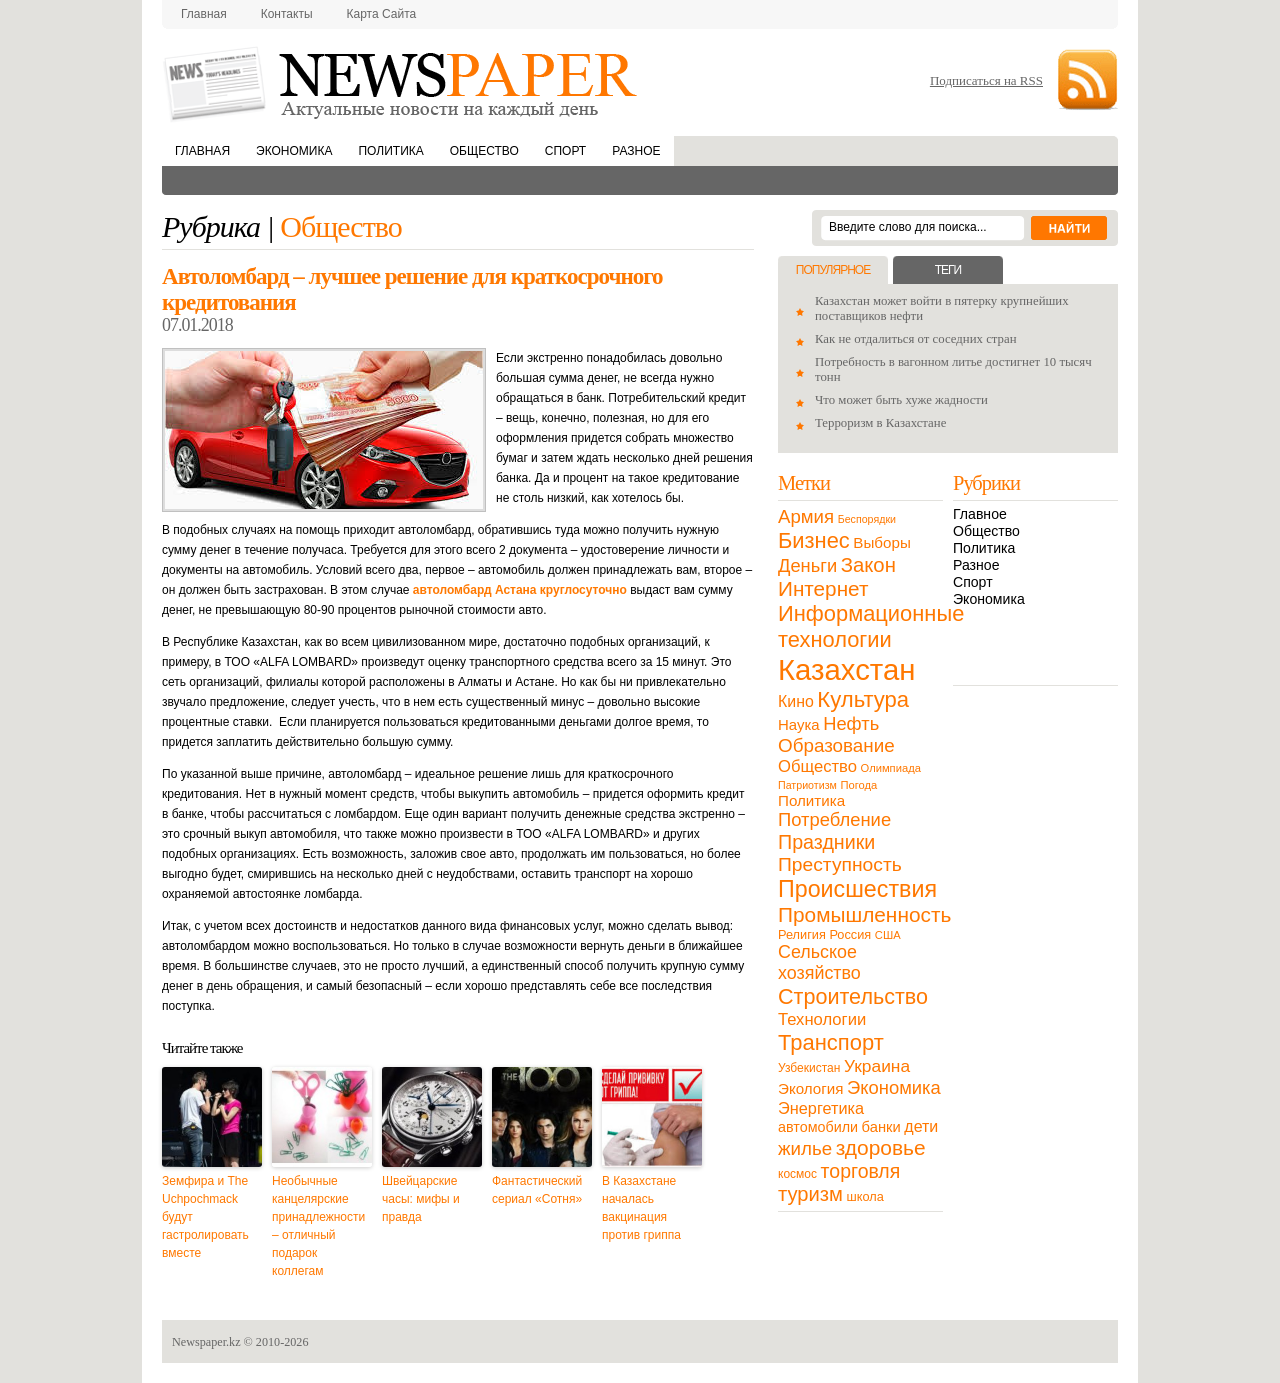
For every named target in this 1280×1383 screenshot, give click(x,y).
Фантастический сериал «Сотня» (537, 1190)
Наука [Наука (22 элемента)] (799, 724)
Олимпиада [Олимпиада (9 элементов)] (891, 768)
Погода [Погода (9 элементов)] (858, 785)
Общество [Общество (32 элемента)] (817, 766)
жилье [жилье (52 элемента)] (805, 1148)
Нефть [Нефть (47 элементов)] (851, 723)
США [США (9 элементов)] (888, 935)
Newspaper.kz (206, 1342)
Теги (948, 270)
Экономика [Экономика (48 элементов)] (894, 1087)
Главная (204, 14)
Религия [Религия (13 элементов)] (802, 934)
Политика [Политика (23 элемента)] (811, 800)
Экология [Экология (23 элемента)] (810, 1088)
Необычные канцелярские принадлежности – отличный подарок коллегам (318, 1226)
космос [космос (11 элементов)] (797, 1174)
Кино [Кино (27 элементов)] (796, 701)
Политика (390, 151)
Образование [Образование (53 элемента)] (836, 745)
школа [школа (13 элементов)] (865, 1196)
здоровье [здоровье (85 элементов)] (881, 1147)
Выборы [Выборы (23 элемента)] (881, 542)
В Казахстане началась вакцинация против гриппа (641, 1208)
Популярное (833, 270)
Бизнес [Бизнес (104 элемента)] (814, 540)
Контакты (287, 14)
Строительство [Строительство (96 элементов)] (853, 996)
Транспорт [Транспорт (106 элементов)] (831, 1042)
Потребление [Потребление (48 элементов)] (834, 819)
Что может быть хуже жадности (901, 400)
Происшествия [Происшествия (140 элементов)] (857, 889)
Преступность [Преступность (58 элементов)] (840, 864)
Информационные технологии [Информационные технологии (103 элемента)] (871, 626)
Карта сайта (382, 14)
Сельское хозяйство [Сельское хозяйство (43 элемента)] (819, 962)
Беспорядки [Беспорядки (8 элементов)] (867, 519)
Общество (484, 151)
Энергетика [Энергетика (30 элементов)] (821, 1108)
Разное (636, 151)
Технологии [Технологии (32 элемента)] (822, 1019)
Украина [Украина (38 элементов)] (877, 1066)
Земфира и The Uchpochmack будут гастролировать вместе (205, 1217)
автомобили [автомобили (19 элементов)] (818, 1127)
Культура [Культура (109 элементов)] (863, 699)
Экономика (294, 151)
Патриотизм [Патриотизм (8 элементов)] (807, 785)
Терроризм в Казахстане (880, 423)
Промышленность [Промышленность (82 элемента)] (864, 914)
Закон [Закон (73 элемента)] (868, 565)
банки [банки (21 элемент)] (881, 1127)
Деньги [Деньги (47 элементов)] (807, 565)
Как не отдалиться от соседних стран (916, 339)
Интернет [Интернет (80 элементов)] (823, 588)
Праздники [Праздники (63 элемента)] (826, 842)
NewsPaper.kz (402, 82)
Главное (980, 514)
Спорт (565, 151)
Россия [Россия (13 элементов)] (850, 934)
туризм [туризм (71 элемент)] (810, 1194)
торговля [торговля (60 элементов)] (861, 1171)
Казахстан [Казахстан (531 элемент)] (846, 669)
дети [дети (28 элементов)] (921, 1126)
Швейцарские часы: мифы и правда (421, 1199)
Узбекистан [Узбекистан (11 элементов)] (809, 1068)
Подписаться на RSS (986, 80)
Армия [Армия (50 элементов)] (806, 516)
